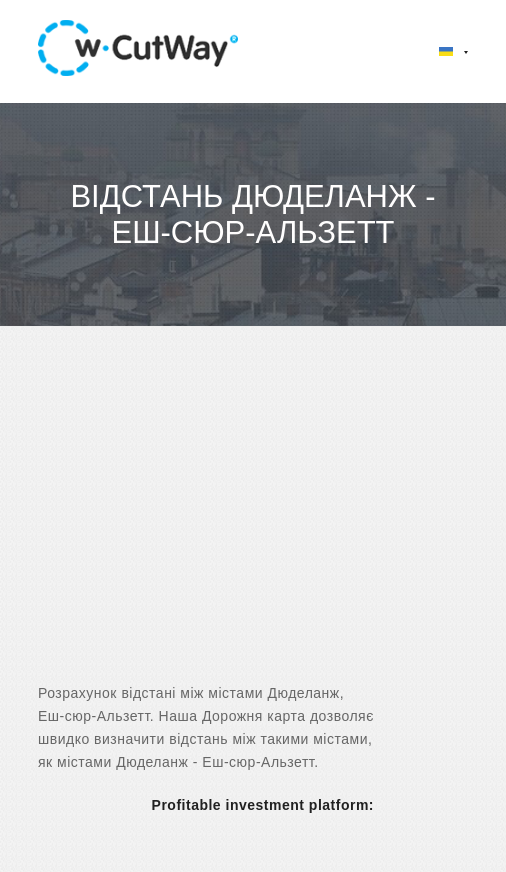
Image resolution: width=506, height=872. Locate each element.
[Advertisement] (253, 522)
